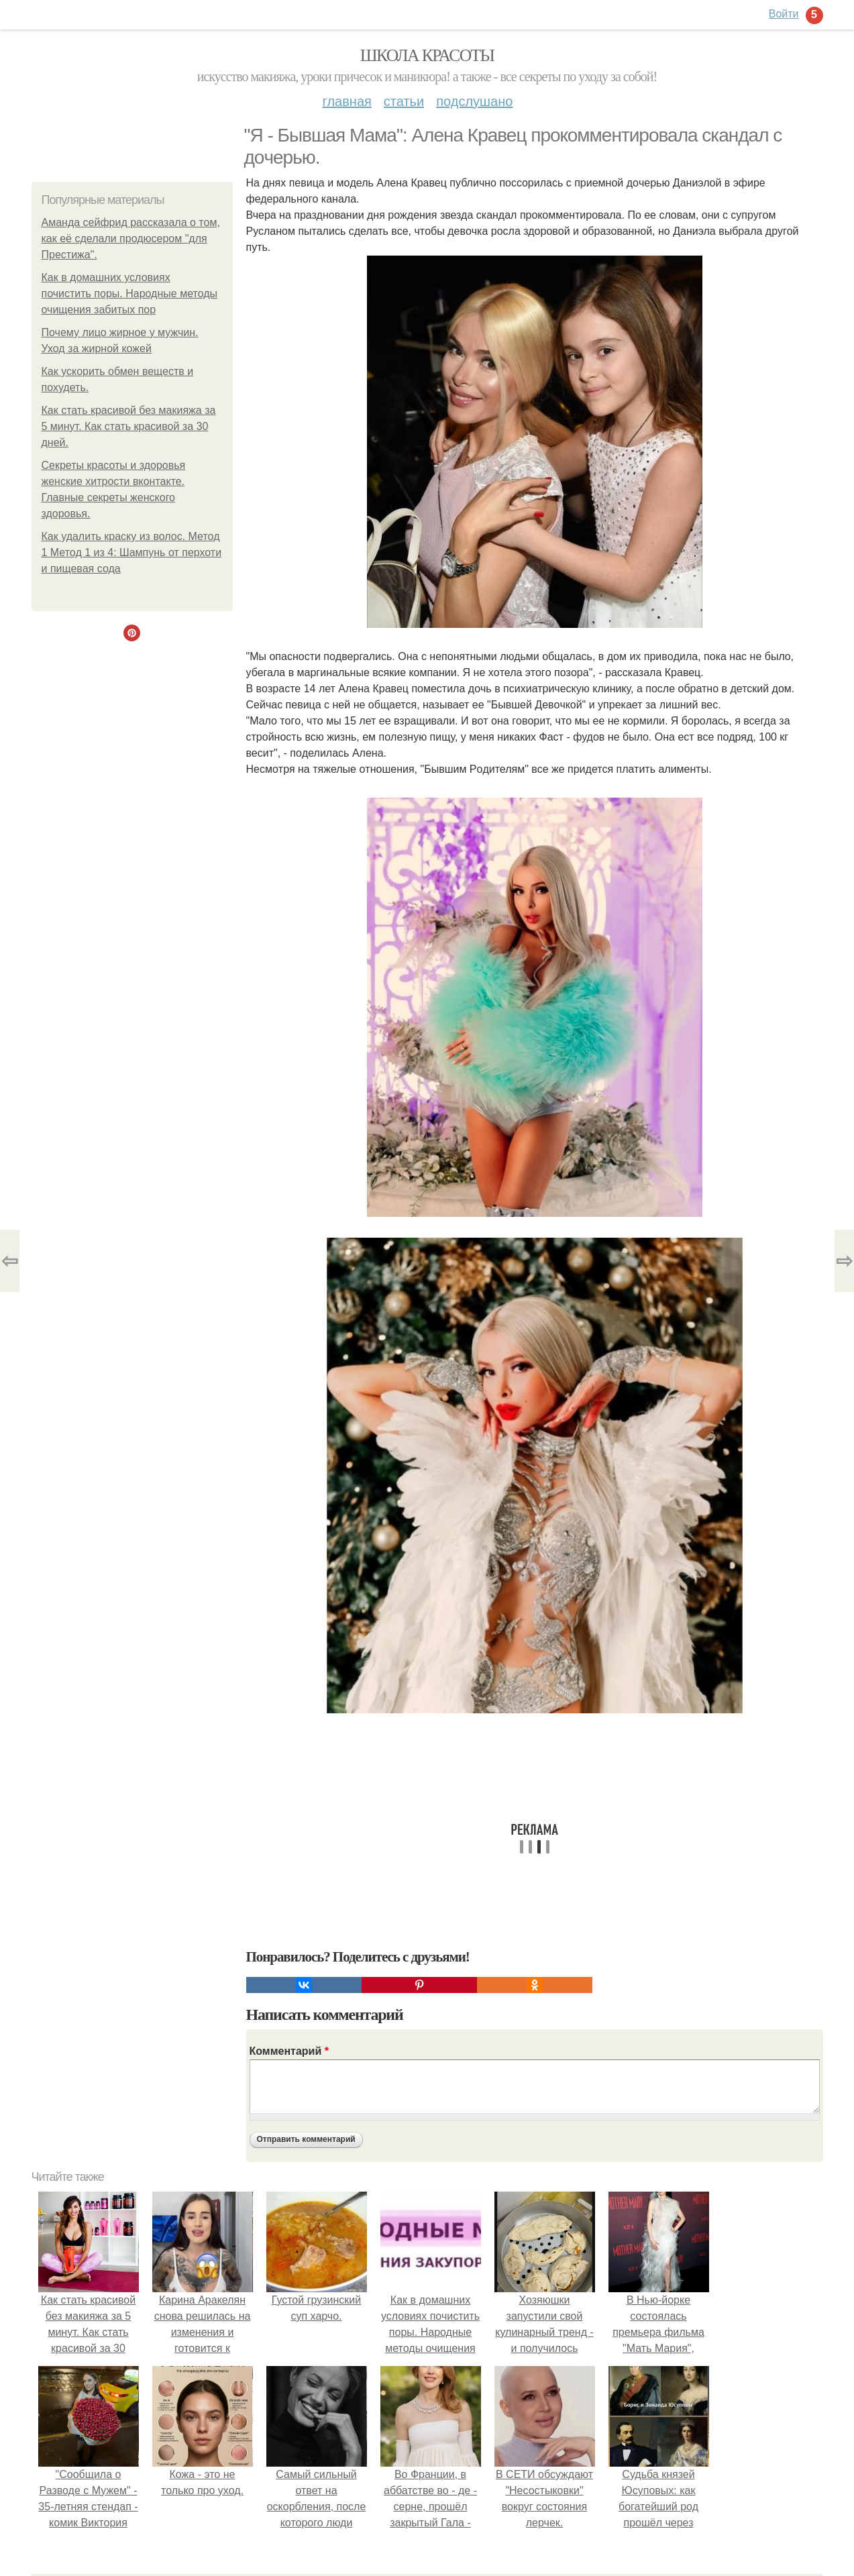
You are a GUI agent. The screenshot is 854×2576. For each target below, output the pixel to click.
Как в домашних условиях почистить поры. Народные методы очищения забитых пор (130, 293)
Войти (784, 13)
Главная (347, 101)
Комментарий (289, 2051)
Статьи (404, 101)
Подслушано (474, 101)
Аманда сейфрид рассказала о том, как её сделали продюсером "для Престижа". (131, 238)
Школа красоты (427, 55)
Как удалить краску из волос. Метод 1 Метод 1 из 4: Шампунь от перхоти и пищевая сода (132, 552)
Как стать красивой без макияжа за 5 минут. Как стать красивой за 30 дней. (129, 426)
